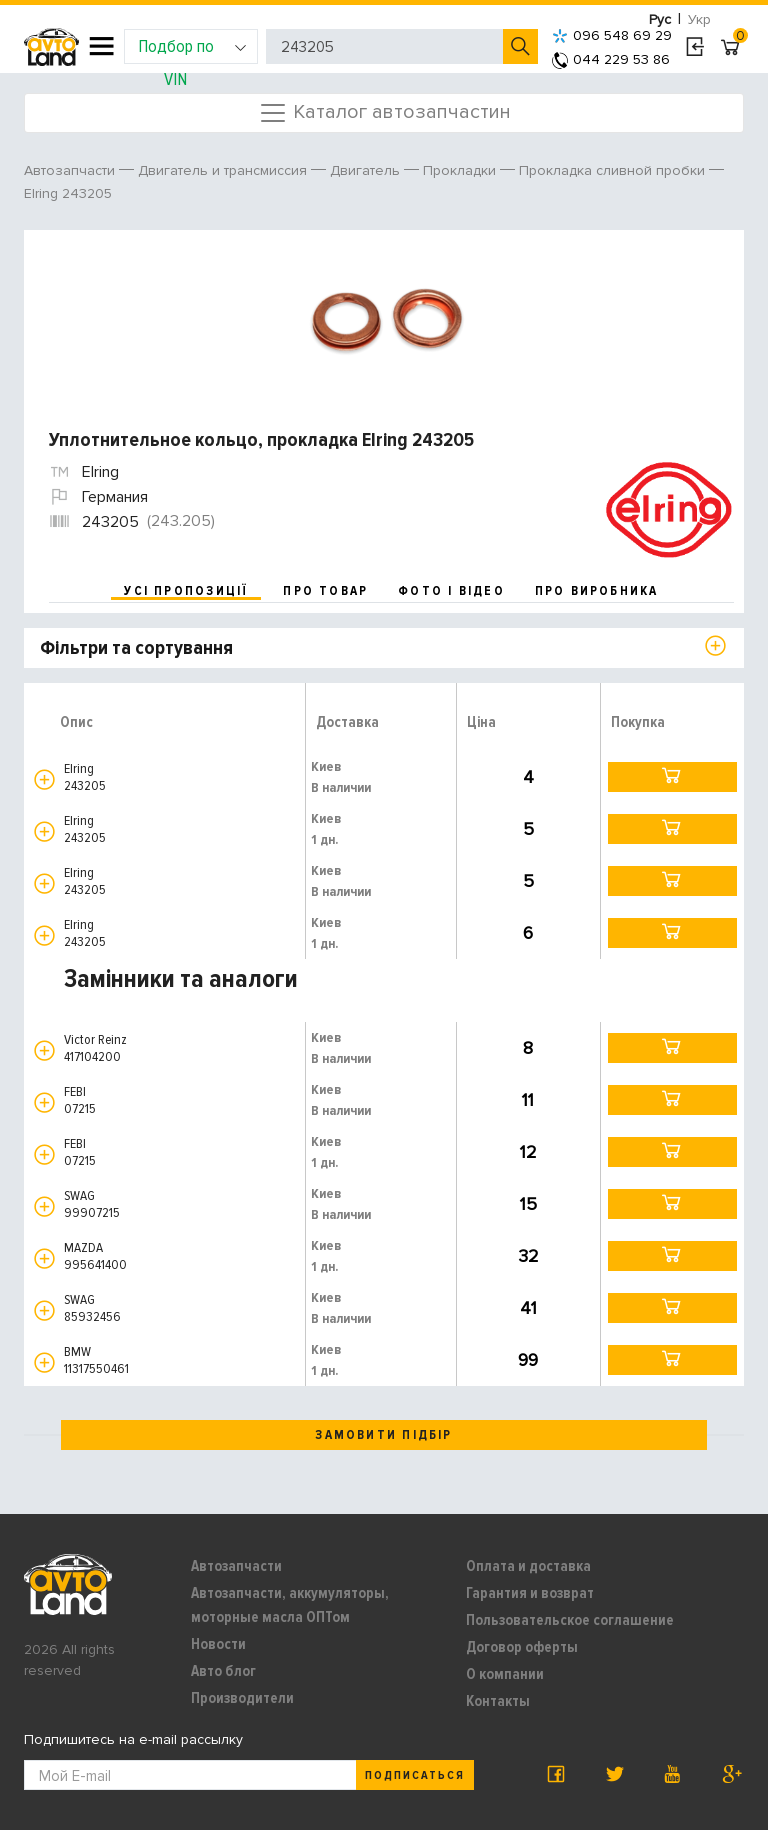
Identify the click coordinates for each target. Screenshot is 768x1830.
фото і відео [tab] (451, 591)
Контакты (498, 1701)
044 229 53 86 (611, 59)
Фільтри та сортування (136, 648)
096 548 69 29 (612, 35)
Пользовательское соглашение (570, 1620)
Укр (699, 19)
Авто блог (223, 1671)
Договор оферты (522, 1647)
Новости (218, 1644)
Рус (660, 19)
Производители (242, 1698)
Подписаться (415, 1775)
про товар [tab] (325, 591)
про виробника (597, 591)
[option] (386, 320)
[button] (44, 779)
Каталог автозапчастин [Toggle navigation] (384, 113)
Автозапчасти (236, 1566)
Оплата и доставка (528, 1566)
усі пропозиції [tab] (186, 591)
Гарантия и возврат (530, 1593)
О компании (505, 1674)
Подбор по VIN (192, 49)
